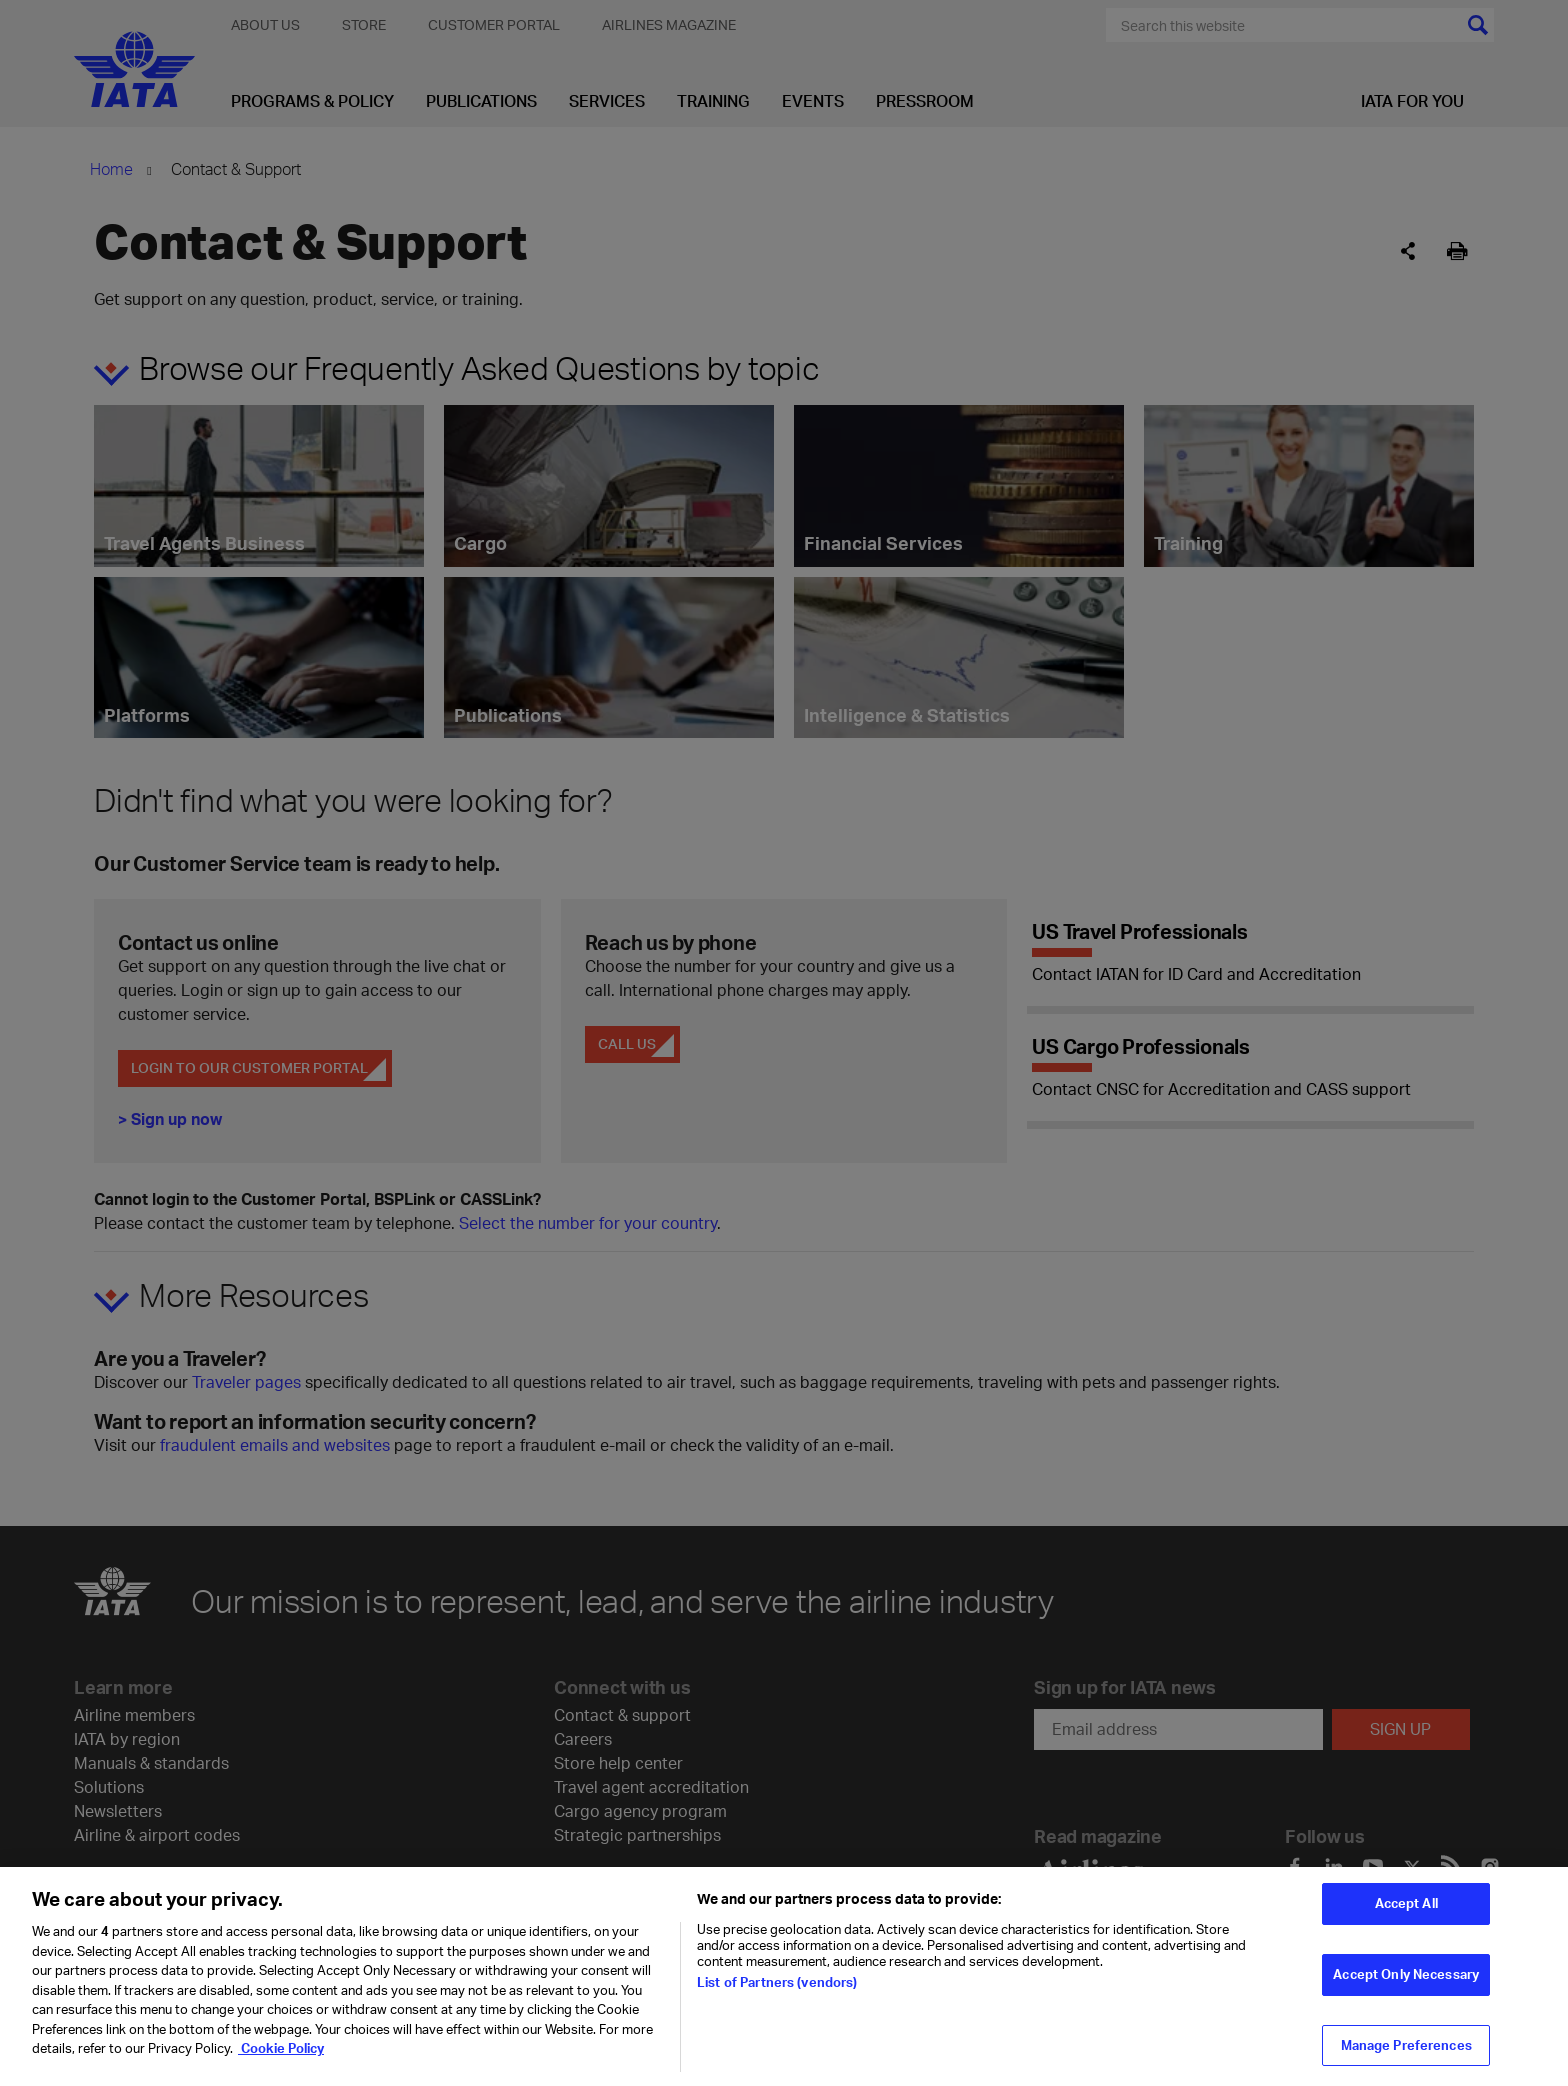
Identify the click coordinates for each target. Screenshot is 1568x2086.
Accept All (1406, 1919)
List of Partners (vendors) (777, 1998)
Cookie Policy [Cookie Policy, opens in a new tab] (281, 2064)
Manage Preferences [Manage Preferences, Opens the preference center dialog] (1406, 2060)
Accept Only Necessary (1406, 1990)
